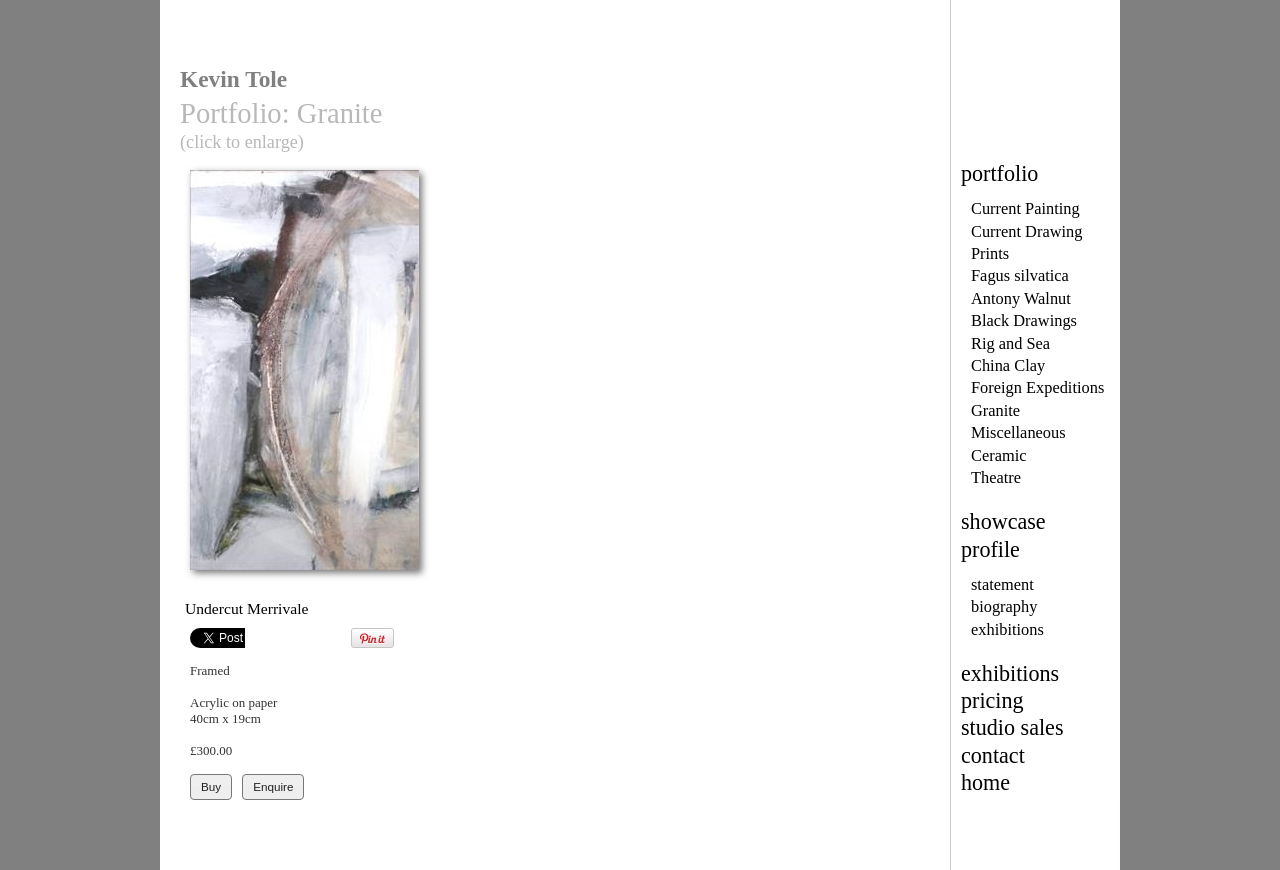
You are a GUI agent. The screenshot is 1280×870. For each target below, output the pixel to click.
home (985, 782)
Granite (995, 410)
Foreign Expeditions (1037, 387)
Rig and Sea (1010, 343)
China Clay (1008, 365)
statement (1002, 584)
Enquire (273, 786)
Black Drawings (1024, 320)
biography (1004, 606)
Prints (990, 253)
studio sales (1012, 727)
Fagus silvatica (1020, 275)
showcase (1003, 521)
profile (990, 549)
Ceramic (998, 455)
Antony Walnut (1021, 298)
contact (993, 755)
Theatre (996, 477)
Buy (211, 786)
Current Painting (1025, 208)
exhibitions (1007, 629)
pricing (992, 700)
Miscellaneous (1018, 432)
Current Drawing (1026, 231)
